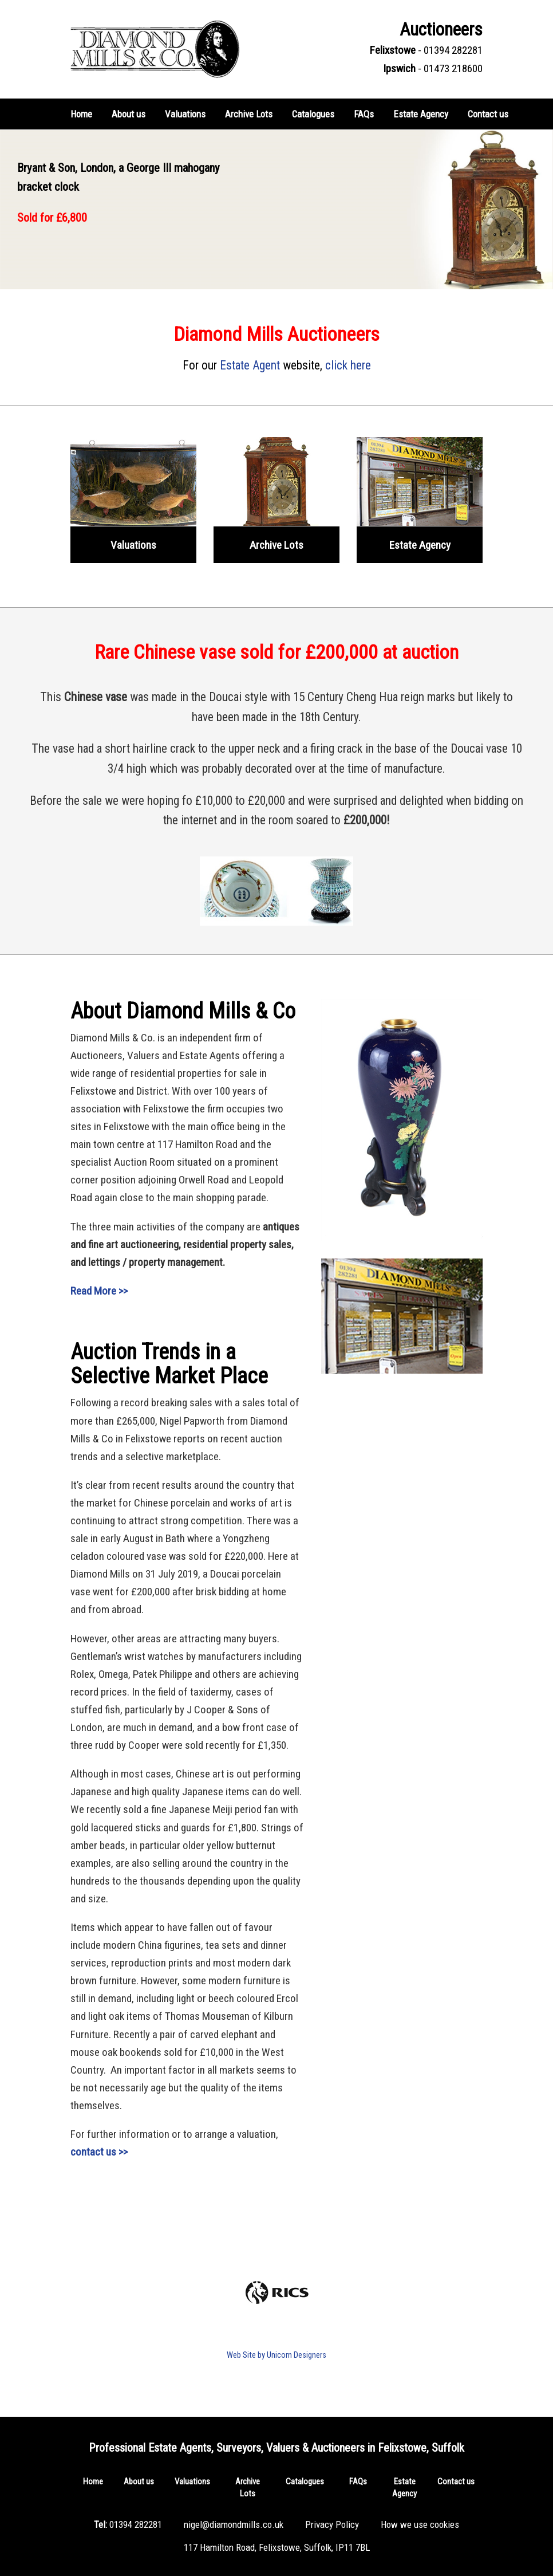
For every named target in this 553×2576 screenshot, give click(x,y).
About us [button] (128, 114)
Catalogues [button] (313, 114)
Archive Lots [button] (248, 114)
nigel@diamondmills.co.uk (233, 2524)
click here (348, 365)
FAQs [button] (364, 114)
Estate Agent (250, 365)
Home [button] (81, 114)
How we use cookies (420, 2524)
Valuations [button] (185, 114)
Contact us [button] (488, 114)
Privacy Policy (332, 2524)
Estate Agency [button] (420, 114)
